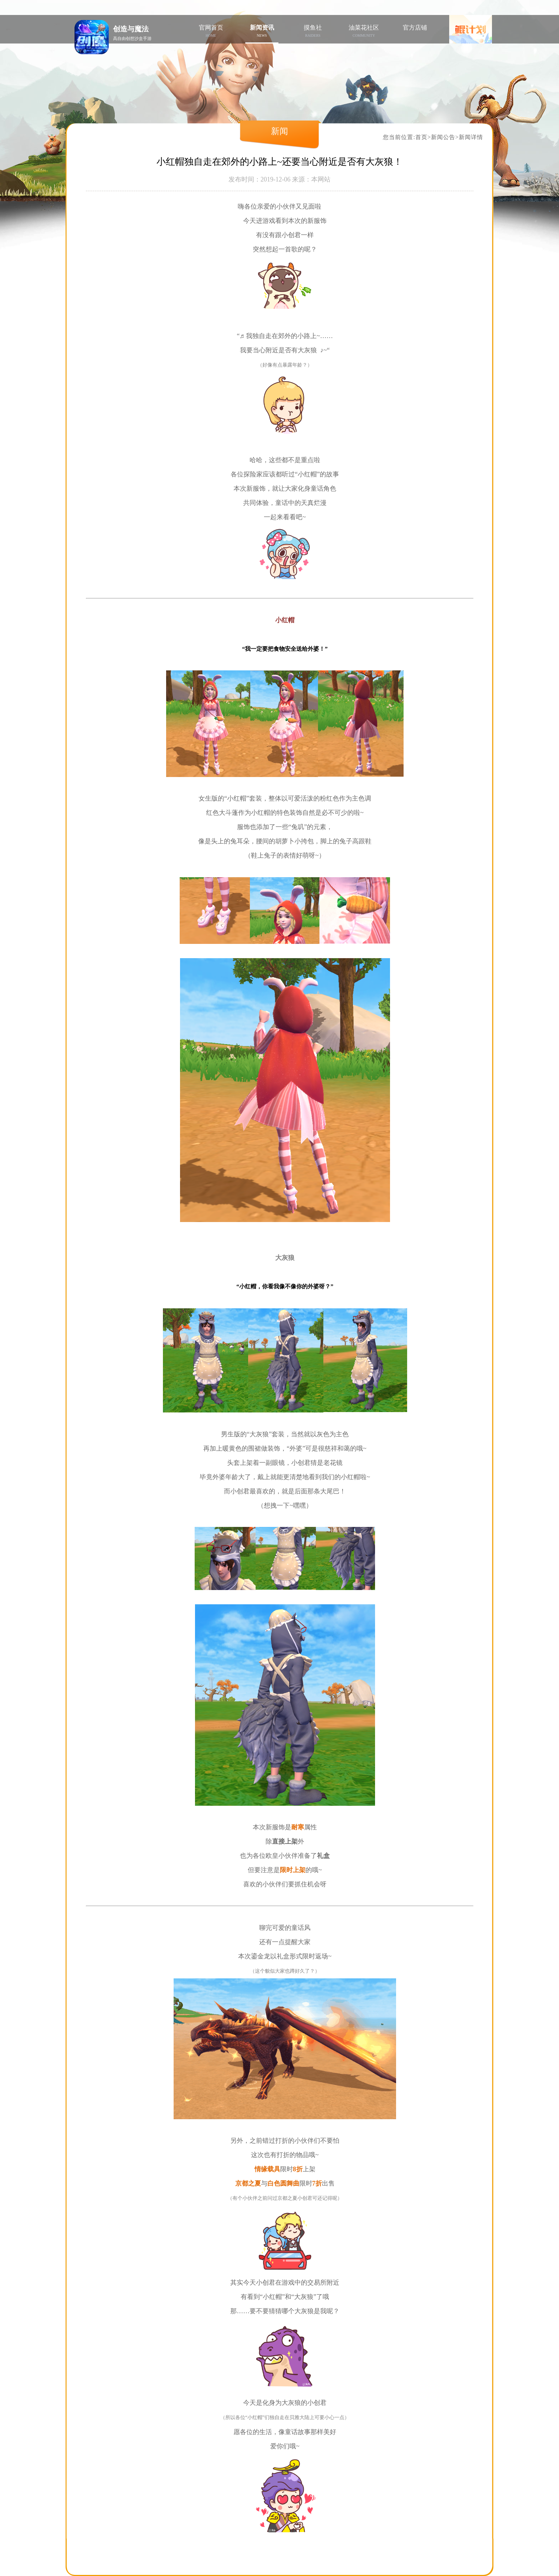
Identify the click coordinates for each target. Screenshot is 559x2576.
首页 (421, 137)
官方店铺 (415, 27)
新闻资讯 (261, 30)
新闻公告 (443, 137)
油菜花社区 (363, 30)
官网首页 (210, 30)
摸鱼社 (312, 30)
